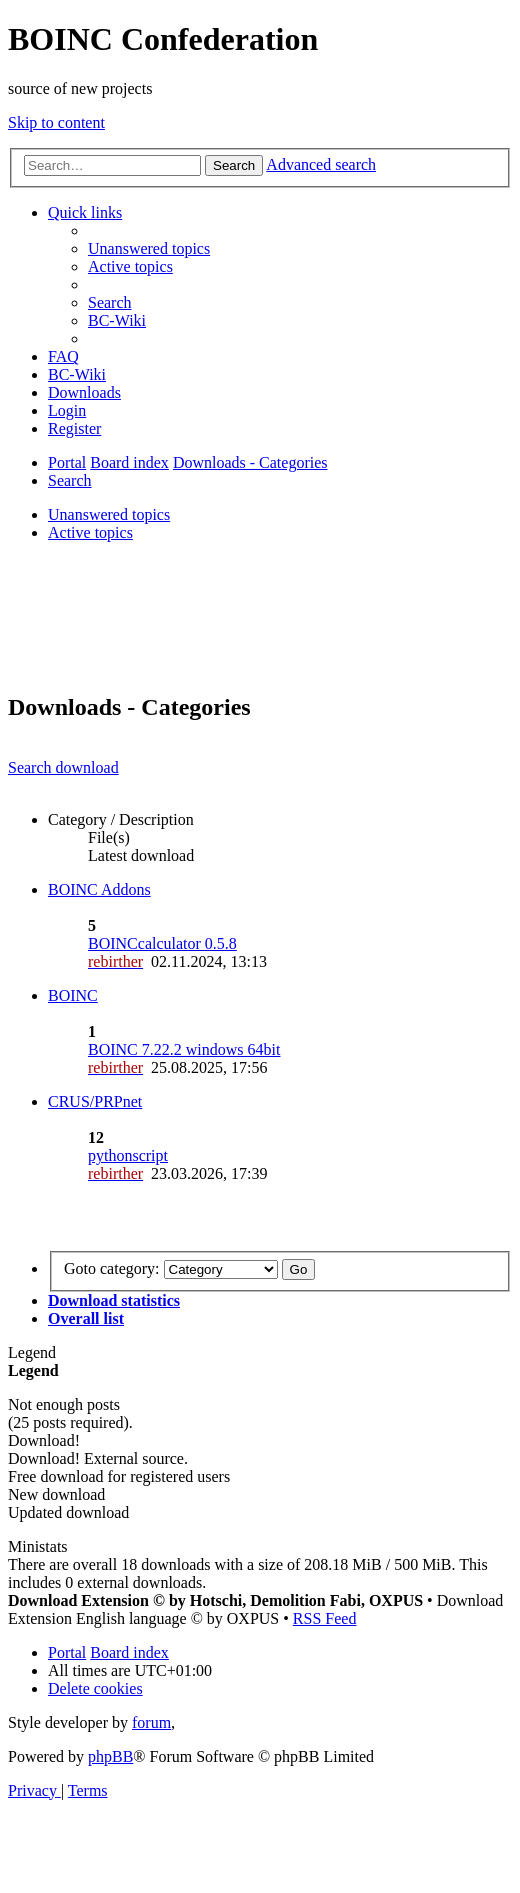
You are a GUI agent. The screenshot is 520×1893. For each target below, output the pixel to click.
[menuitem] (149, 248)
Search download (63, 767)
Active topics (90, 532)
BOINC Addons (99, 889)
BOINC (73, 995)
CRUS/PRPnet (95, 1101)
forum (151, 1722)
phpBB (110, 1756)
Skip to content (56, 122)
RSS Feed (325, 1618)
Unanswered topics (109, 514)
